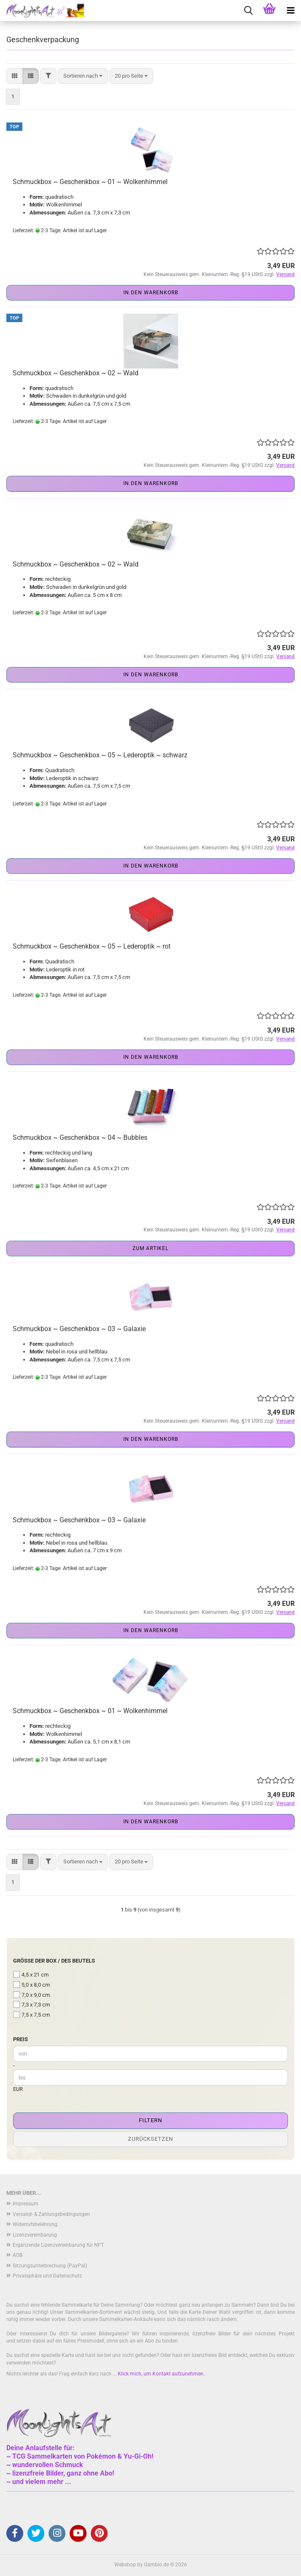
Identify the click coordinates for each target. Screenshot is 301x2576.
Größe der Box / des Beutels (54, 1961)
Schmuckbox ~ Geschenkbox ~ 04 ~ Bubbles (80, 1137)
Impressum (25, 2204)
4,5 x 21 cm (31, 1974)
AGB (17, 2255)
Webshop (125, 2565)
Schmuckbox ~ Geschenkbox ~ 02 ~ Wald (75, 373)
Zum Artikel (150, 1248)
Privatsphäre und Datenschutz (47, 2276)
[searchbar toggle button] (248, 10)
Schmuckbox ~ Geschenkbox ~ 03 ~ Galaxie (79, 1329)
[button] (14, 76)
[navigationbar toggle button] (290, 10)
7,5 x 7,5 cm (31, 2014)
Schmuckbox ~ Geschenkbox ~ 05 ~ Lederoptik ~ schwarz (100, 755)
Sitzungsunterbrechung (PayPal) (50, 2266)
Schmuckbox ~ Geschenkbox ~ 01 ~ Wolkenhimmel (90, 182)
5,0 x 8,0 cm (31, 1984)
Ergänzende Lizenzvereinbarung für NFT (58, 2245)
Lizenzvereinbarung (35, 2235)
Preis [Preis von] (20, 2039)
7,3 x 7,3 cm (31, 2004)
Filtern (150, 2120)
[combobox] (83, 76)
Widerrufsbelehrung (35, 2224)
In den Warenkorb (150, 293)
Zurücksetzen (150, 2139)
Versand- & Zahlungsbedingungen (51, 2214)
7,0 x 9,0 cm (31, 1994)
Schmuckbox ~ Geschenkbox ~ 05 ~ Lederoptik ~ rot (92, 946)
